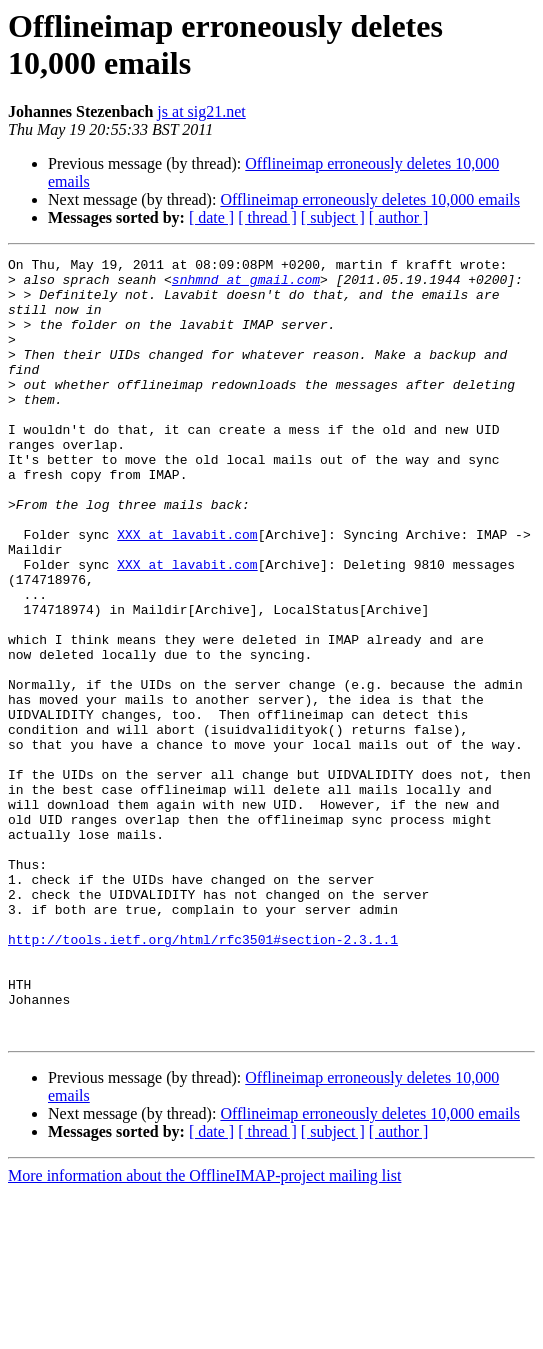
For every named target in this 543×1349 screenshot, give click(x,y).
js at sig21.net (201, 111)
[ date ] (211, 217)
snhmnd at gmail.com (246, 285)
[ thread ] (267, 217)
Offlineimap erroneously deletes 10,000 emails (370, 199)
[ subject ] (333, 217)
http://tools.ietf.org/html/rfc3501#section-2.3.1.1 (203, 1077)
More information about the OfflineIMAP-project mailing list (204, 1331)
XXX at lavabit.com (187, 591)
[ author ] (399, 217)
